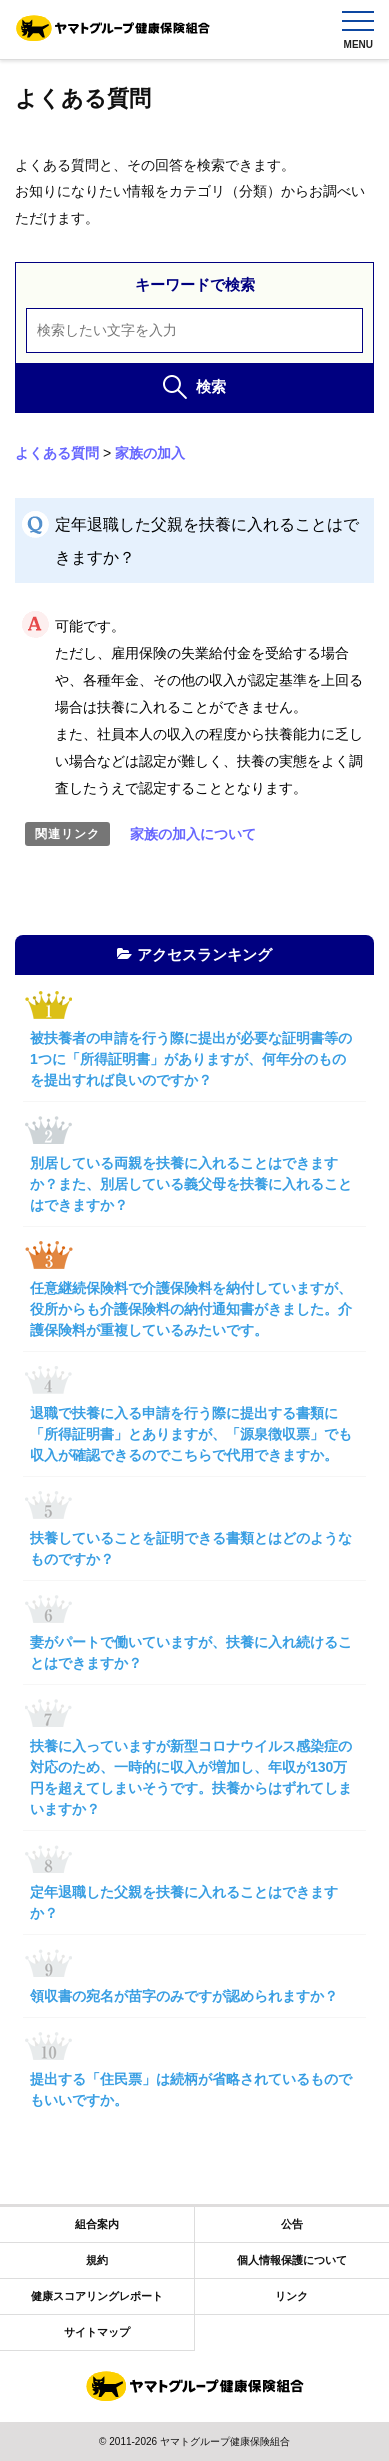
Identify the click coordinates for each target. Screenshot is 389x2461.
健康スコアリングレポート (97, 2296)
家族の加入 (150, 453)
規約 (97, 2260)
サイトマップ (97, 2332)
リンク (291, 2296)
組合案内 (97, 2224)
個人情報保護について (292, 2260)
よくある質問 (57, 453)
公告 (292, 2224)
